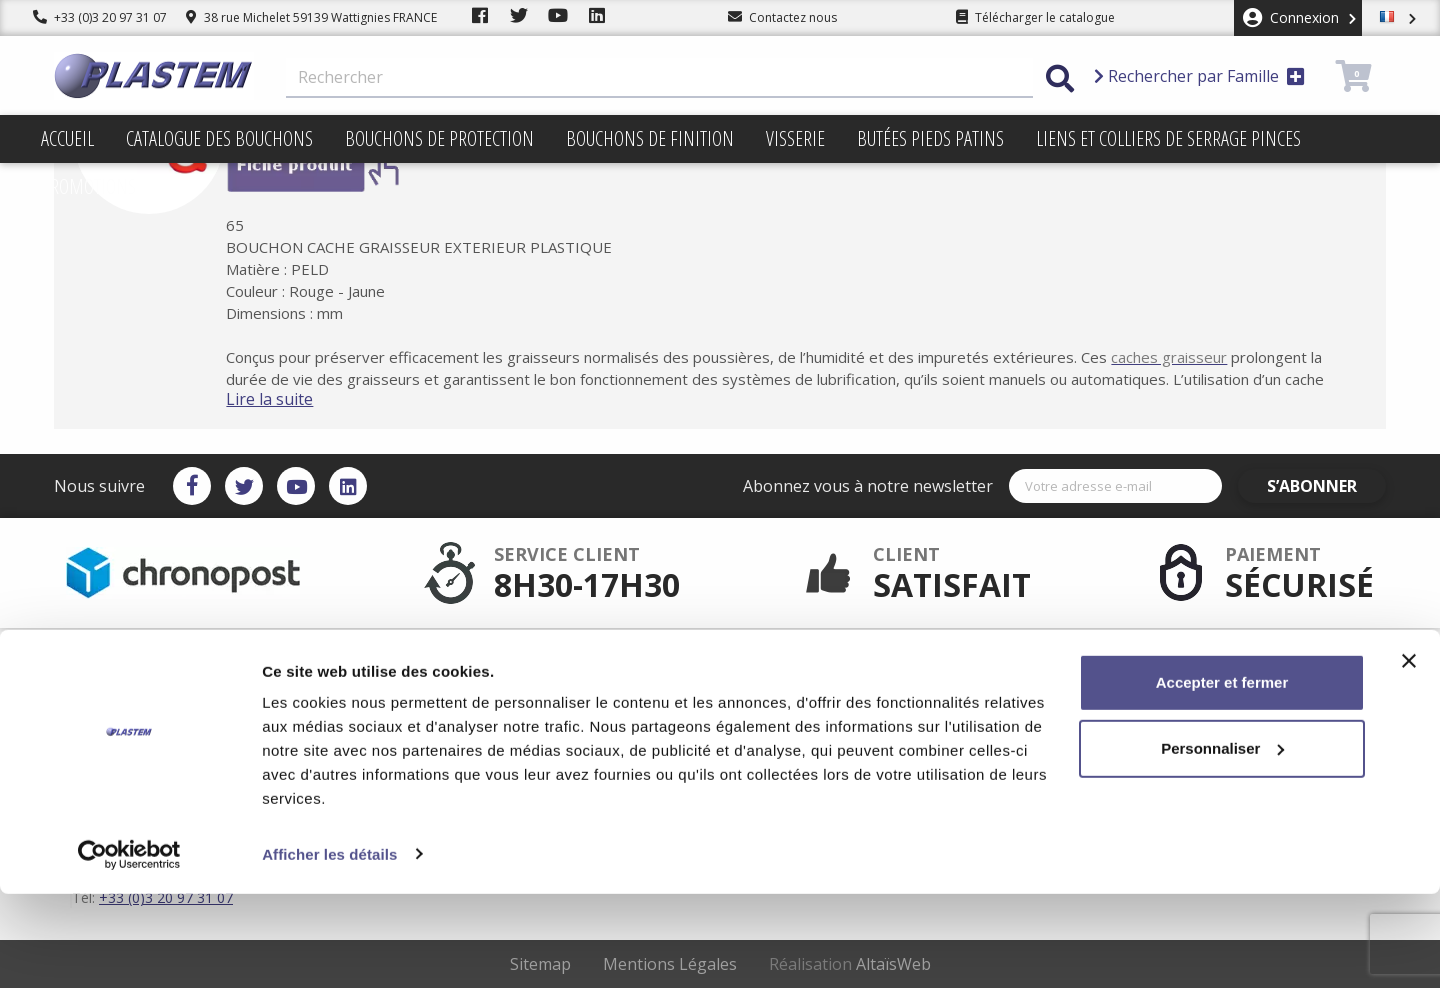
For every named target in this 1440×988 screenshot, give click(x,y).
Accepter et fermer (1222, 777)
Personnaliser (1222, 842)
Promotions (88, 186)
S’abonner (1328, 486)
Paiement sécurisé (595, 676)
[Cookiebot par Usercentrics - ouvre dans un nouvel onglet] (129, 949)
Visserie (795, 138)
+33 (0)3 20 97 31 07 (100, 17)
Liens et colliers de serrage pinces (1168, 138)
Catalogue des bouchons (219, 138)
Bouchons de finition (650, 138)
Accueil (67, 138)
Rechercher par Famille (1199, 76)
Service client (580, 660)
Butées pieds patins (930, 138)
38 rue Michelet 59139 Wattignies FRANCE (311, 17)
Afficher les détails (329, 948)
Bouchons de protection (439, 138)
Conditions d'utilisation (819, 692)
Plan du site (786, 708)
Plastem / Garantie (595, 692)
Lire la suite (299, 399)
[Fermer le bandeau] (1409, 756)
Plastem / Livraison (806, 660)
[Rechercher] (659, 78)
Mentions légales (801, 676)
